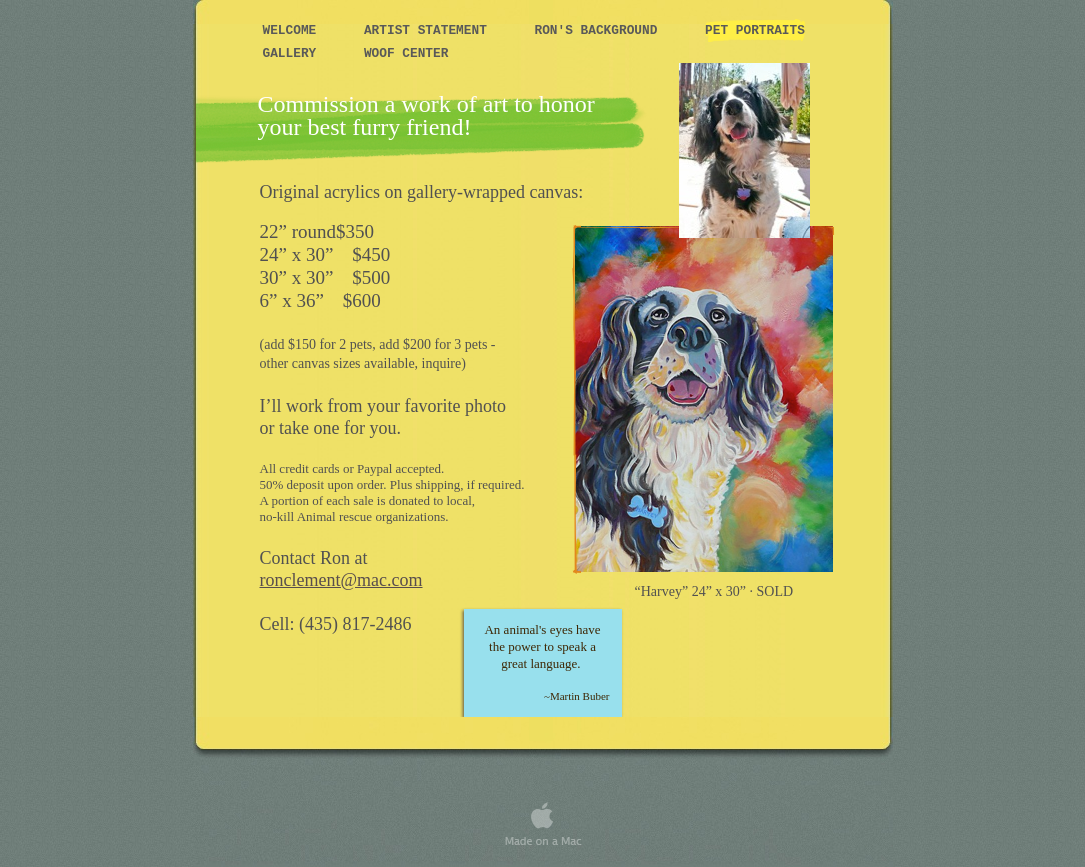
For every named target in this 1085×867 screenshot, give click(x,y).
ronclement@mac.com (341, 580)
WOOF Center (406, 53)
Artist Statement (429, 30)
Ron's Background (600, 30)
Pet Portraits (755, 30)
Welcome (293, 30)
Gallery (293, 53)
